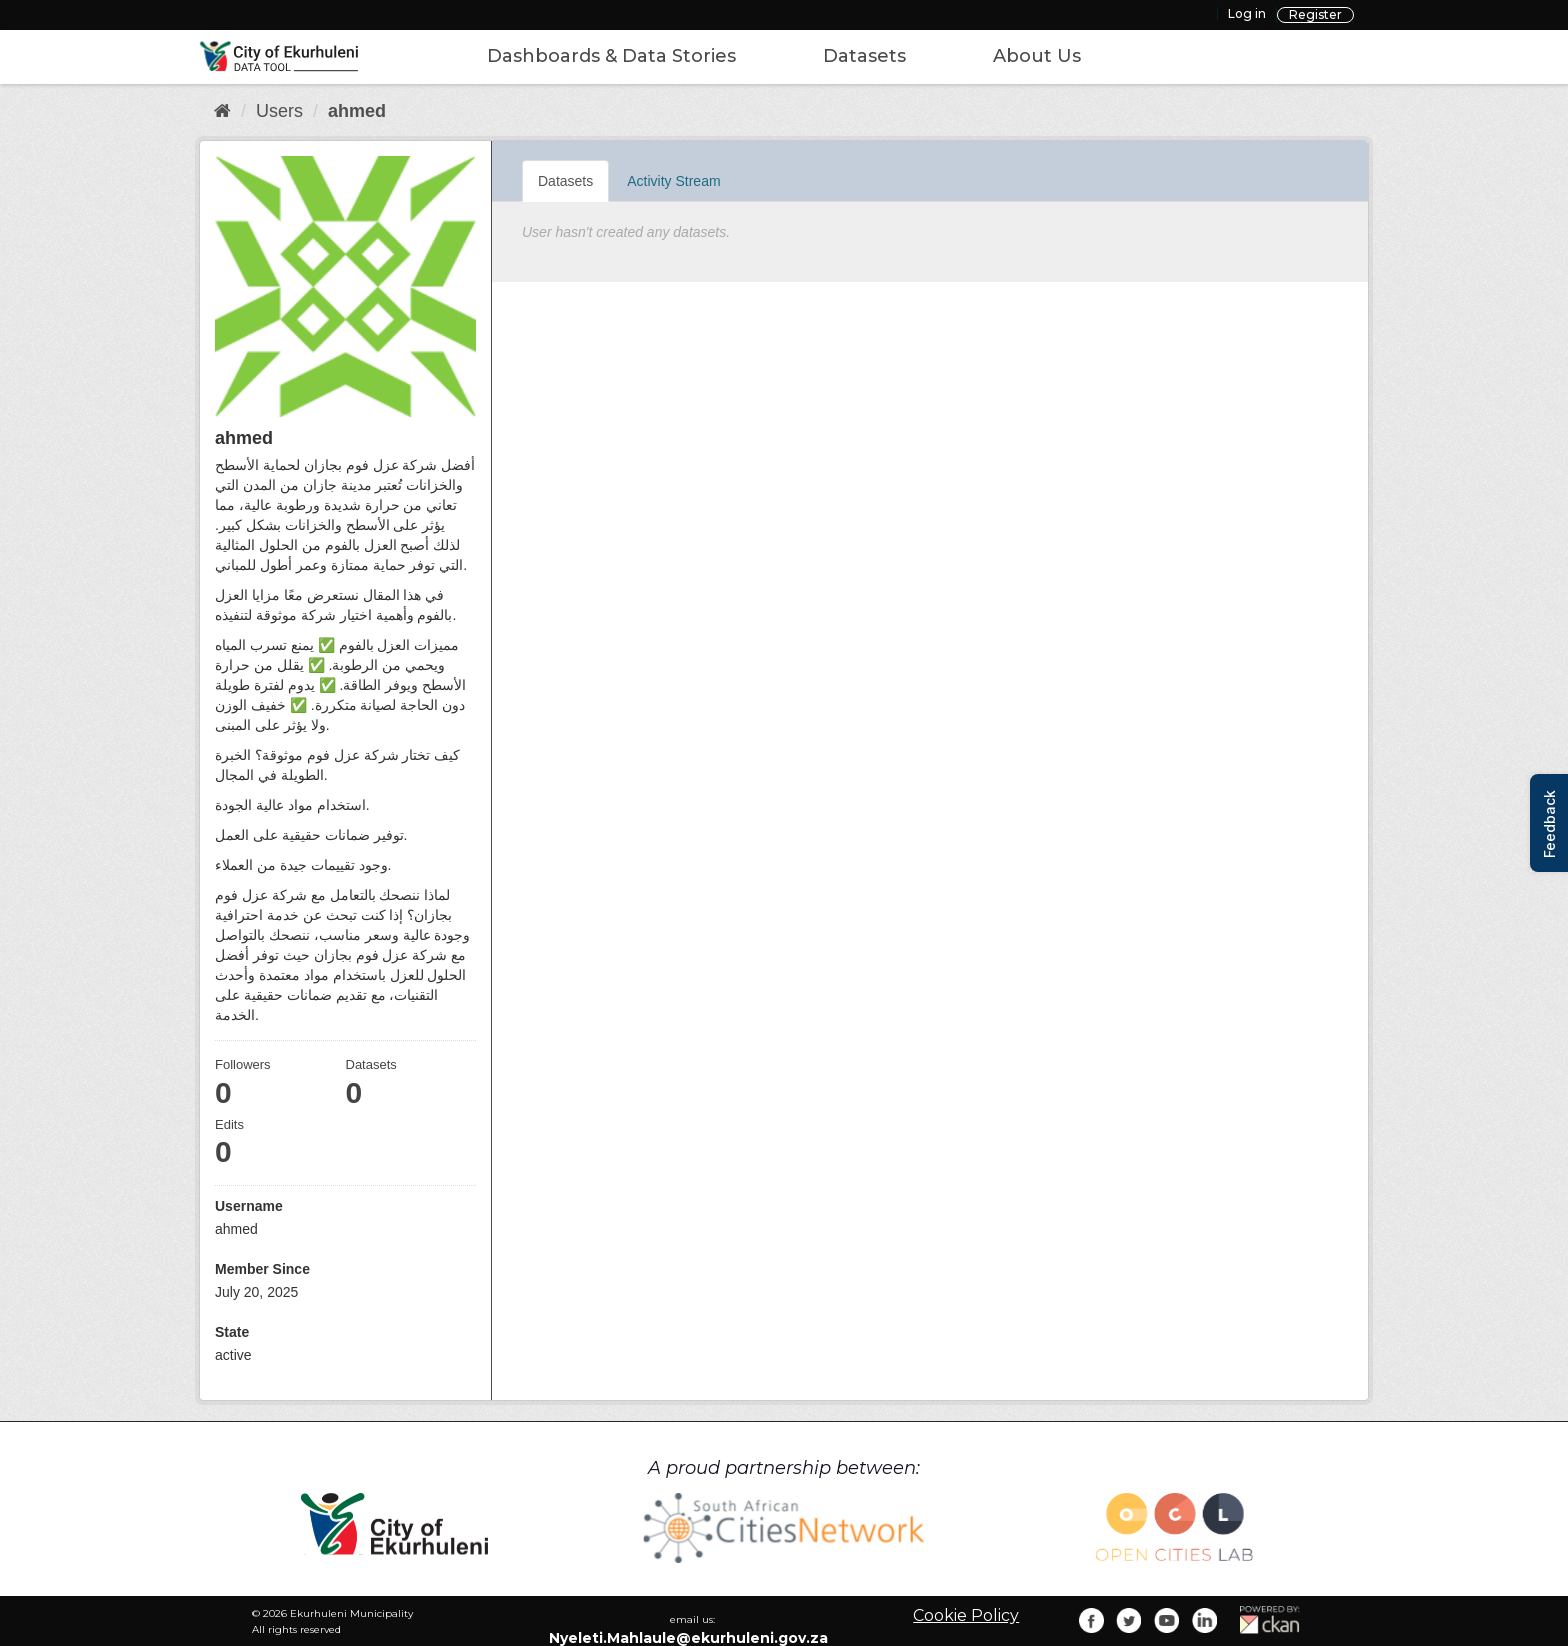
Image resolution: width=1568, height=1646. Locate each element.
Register (1315, 14)
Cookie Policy (966, 1615)
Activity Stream (673, 181)
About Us (1037, 56)
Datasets (864, 56)
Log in (1247, 13)
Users (279, 111)
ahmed (357, 111)
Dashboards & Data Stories (611, 56)
